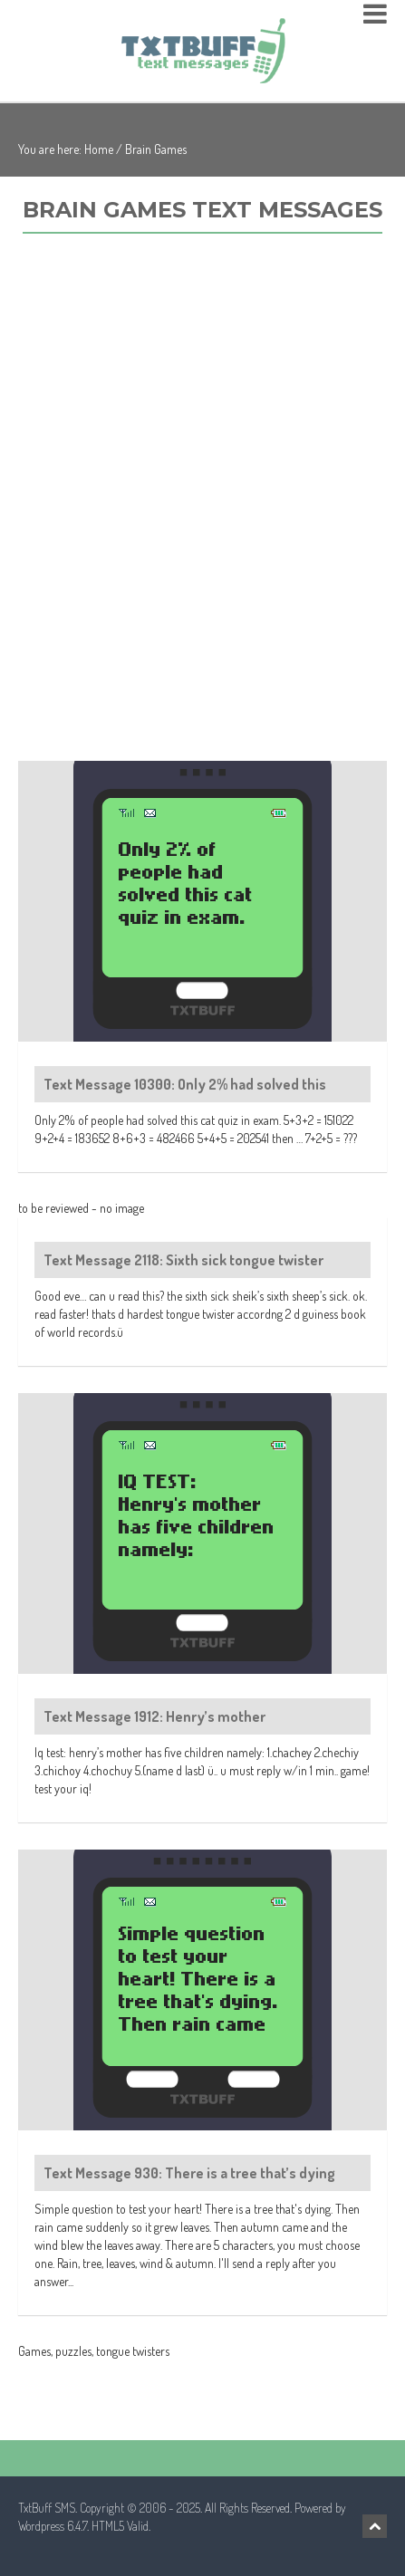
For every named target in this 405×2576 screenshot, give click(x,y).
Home (98, 149)
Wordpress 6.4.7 (52, 2525)
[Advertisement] (202, 516)
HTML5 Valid (120, 2525)
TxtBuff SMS (46, 2507)
